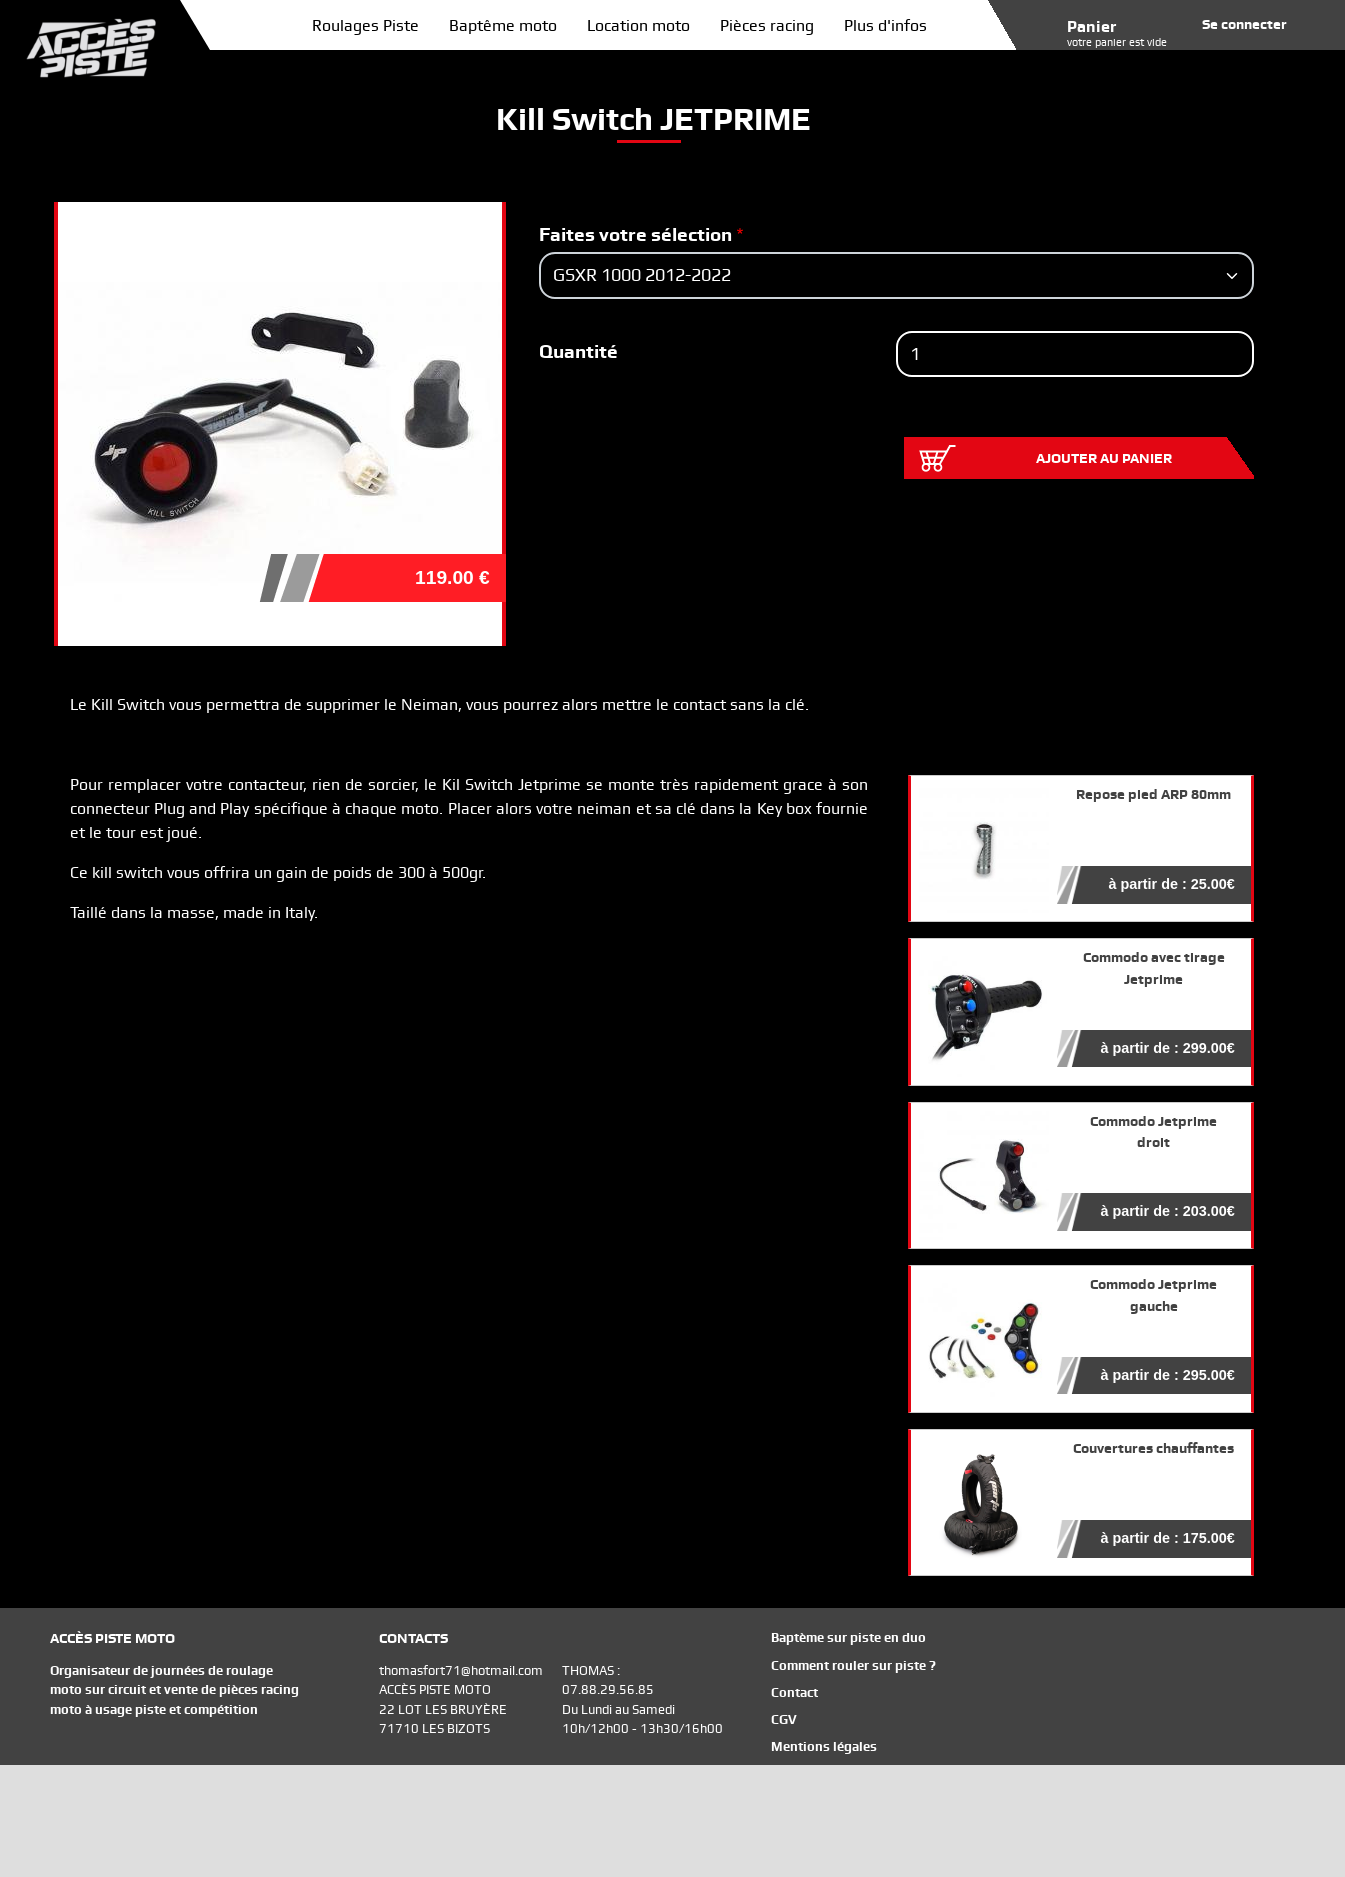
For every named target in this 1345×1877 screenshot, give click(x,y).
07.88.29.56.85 (608, 1689)
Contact (794, 1692)
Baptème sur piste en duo (848, 1637)
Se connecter (1244, 24)
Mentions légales (824, 1746)
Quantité (578, 351)
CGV (784, 1719)
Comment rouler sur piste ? (853, 1665)
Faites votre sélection (635, 234)
